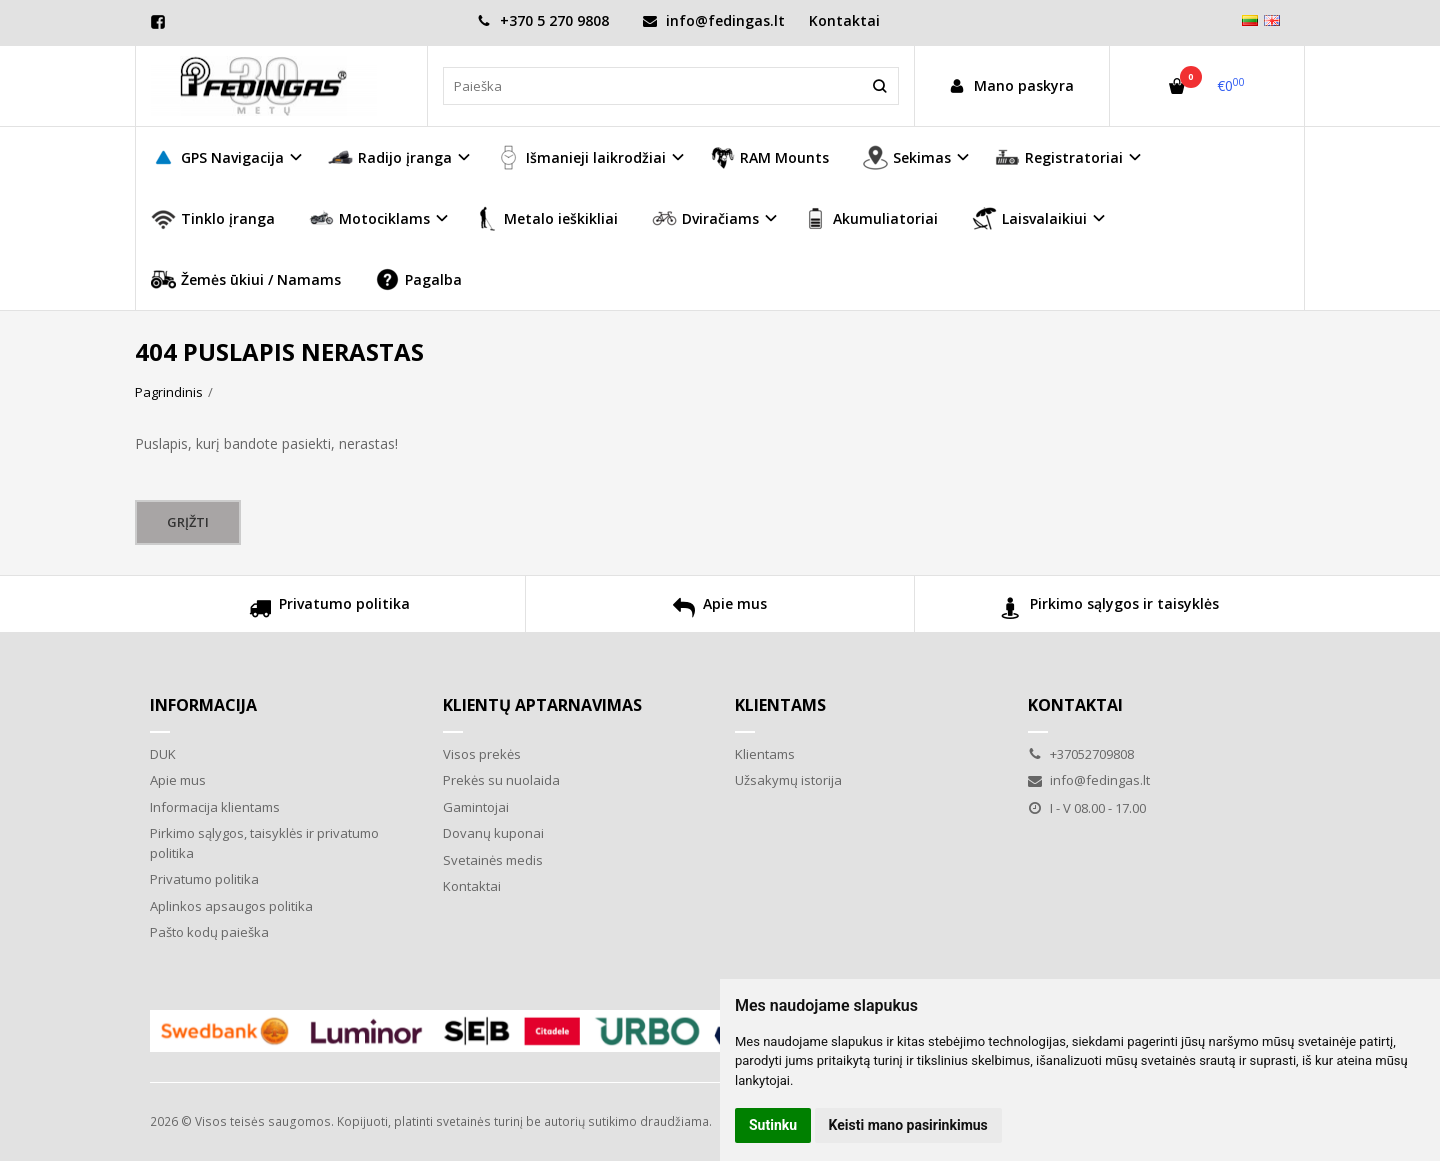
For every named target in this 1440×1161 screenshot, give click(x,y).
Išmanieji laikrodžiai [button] (581, 157)
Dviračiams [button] (705, 218)
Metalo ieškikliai (546, 218)
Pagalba (418, 279)
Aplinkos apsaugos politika (231, 906)
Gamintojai (476, 807)
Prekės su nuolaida (501, 780)
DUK (163, 754)
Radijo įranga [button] (390, 157)
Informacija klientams (215, 807)
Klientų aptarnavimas (542, 705)
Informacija (203, 705)
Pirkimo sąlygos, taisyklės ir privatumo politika (264, 843)
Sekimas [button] (907, 157)
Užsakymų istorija (788, 780)
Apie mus (720, 610)
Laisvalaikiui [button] (1029, 218)
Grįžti (188, 522)
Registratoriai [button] (1059, 157)
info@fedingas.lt (714, 20)
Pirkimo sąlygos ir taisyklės (1109, 610)
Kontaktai (844, 20)
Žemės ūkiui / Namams (246, 279)
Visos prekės (482, 754)
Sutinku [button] (773, 1125)
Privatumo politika (329, 610)
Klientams (780, 705)
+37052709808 (1081, 754)
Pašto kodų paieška (209, 932)
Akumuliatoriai (870, 218)
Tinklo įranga (213, 218)
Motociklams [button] (369, 218)
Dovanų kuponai (493, 833)
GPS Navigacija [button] (217, 157)
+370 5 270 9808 (543, 20)
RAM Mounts (769, 157)
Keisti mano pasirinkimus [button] (908, 1125)
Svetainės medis (493, 860)
